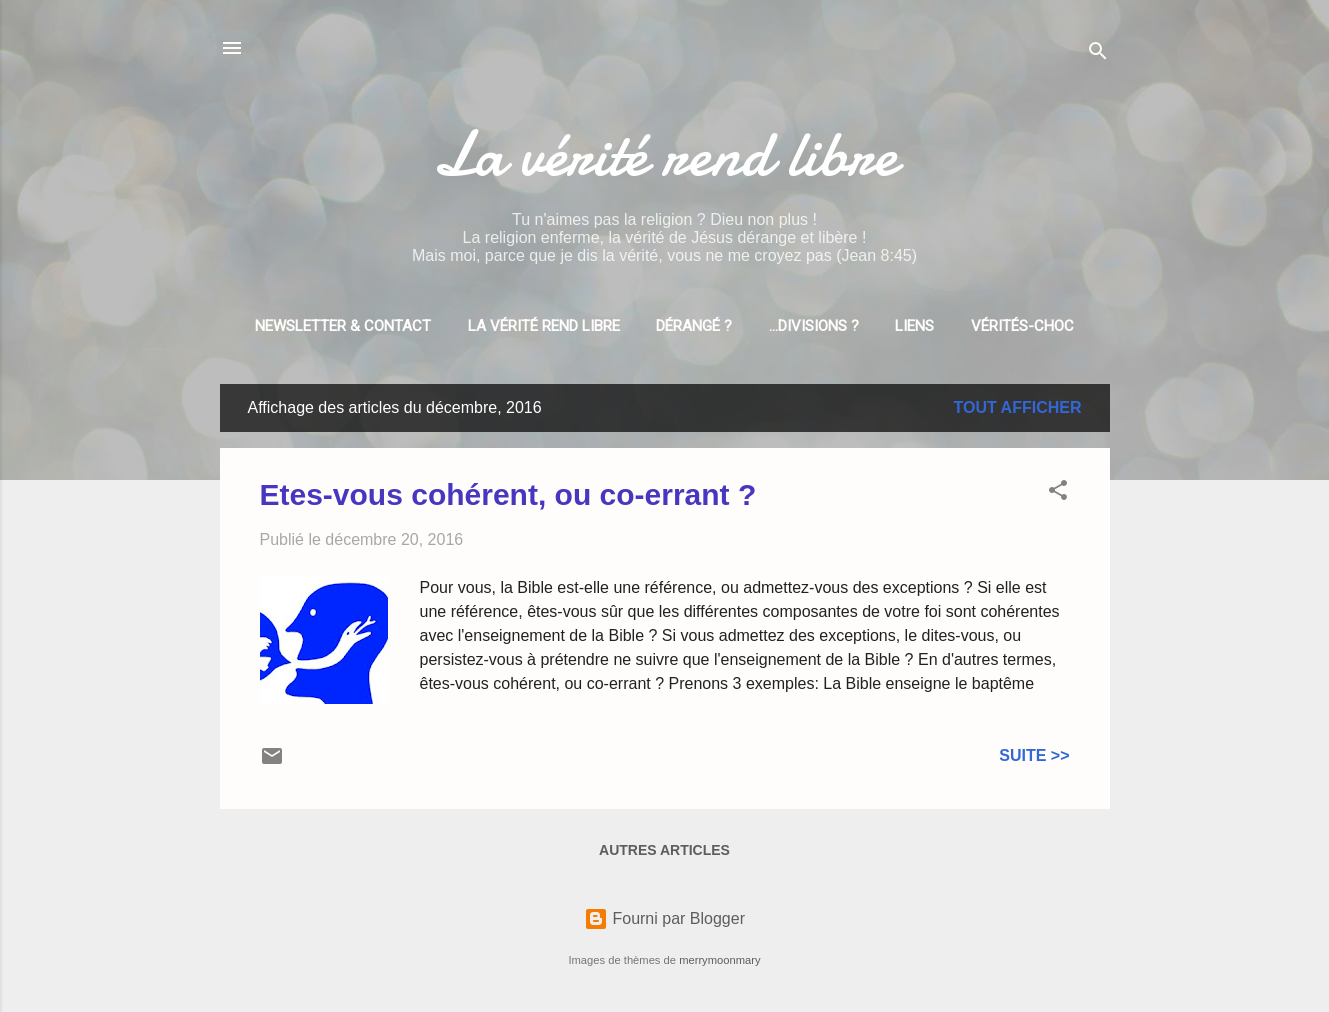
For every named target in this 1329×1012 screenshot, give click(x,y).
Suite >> (1034, 755)
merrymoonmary (719, 960)
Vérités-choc (1022, 326)
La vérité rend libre (665, 154)
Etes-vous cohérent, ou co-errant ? (508, 494)
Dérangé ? (694, 326)
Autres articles (664, 850)
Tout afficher (1018, 407)
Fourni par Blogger (664, 918)
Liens (914, 326)
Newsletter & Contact (343, 326)
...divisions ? (814, 326)
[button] (1058, 493)
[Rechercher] (1098, 54)
